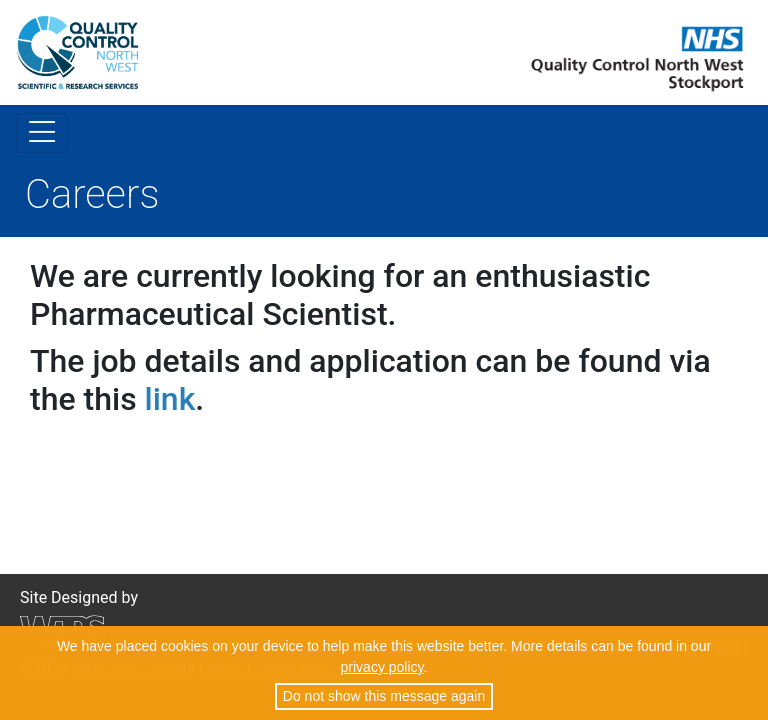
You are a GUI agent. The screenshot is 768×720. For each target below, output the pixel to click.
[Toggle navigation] (42, 133)
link (170, 399)
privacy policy (382, 667)
